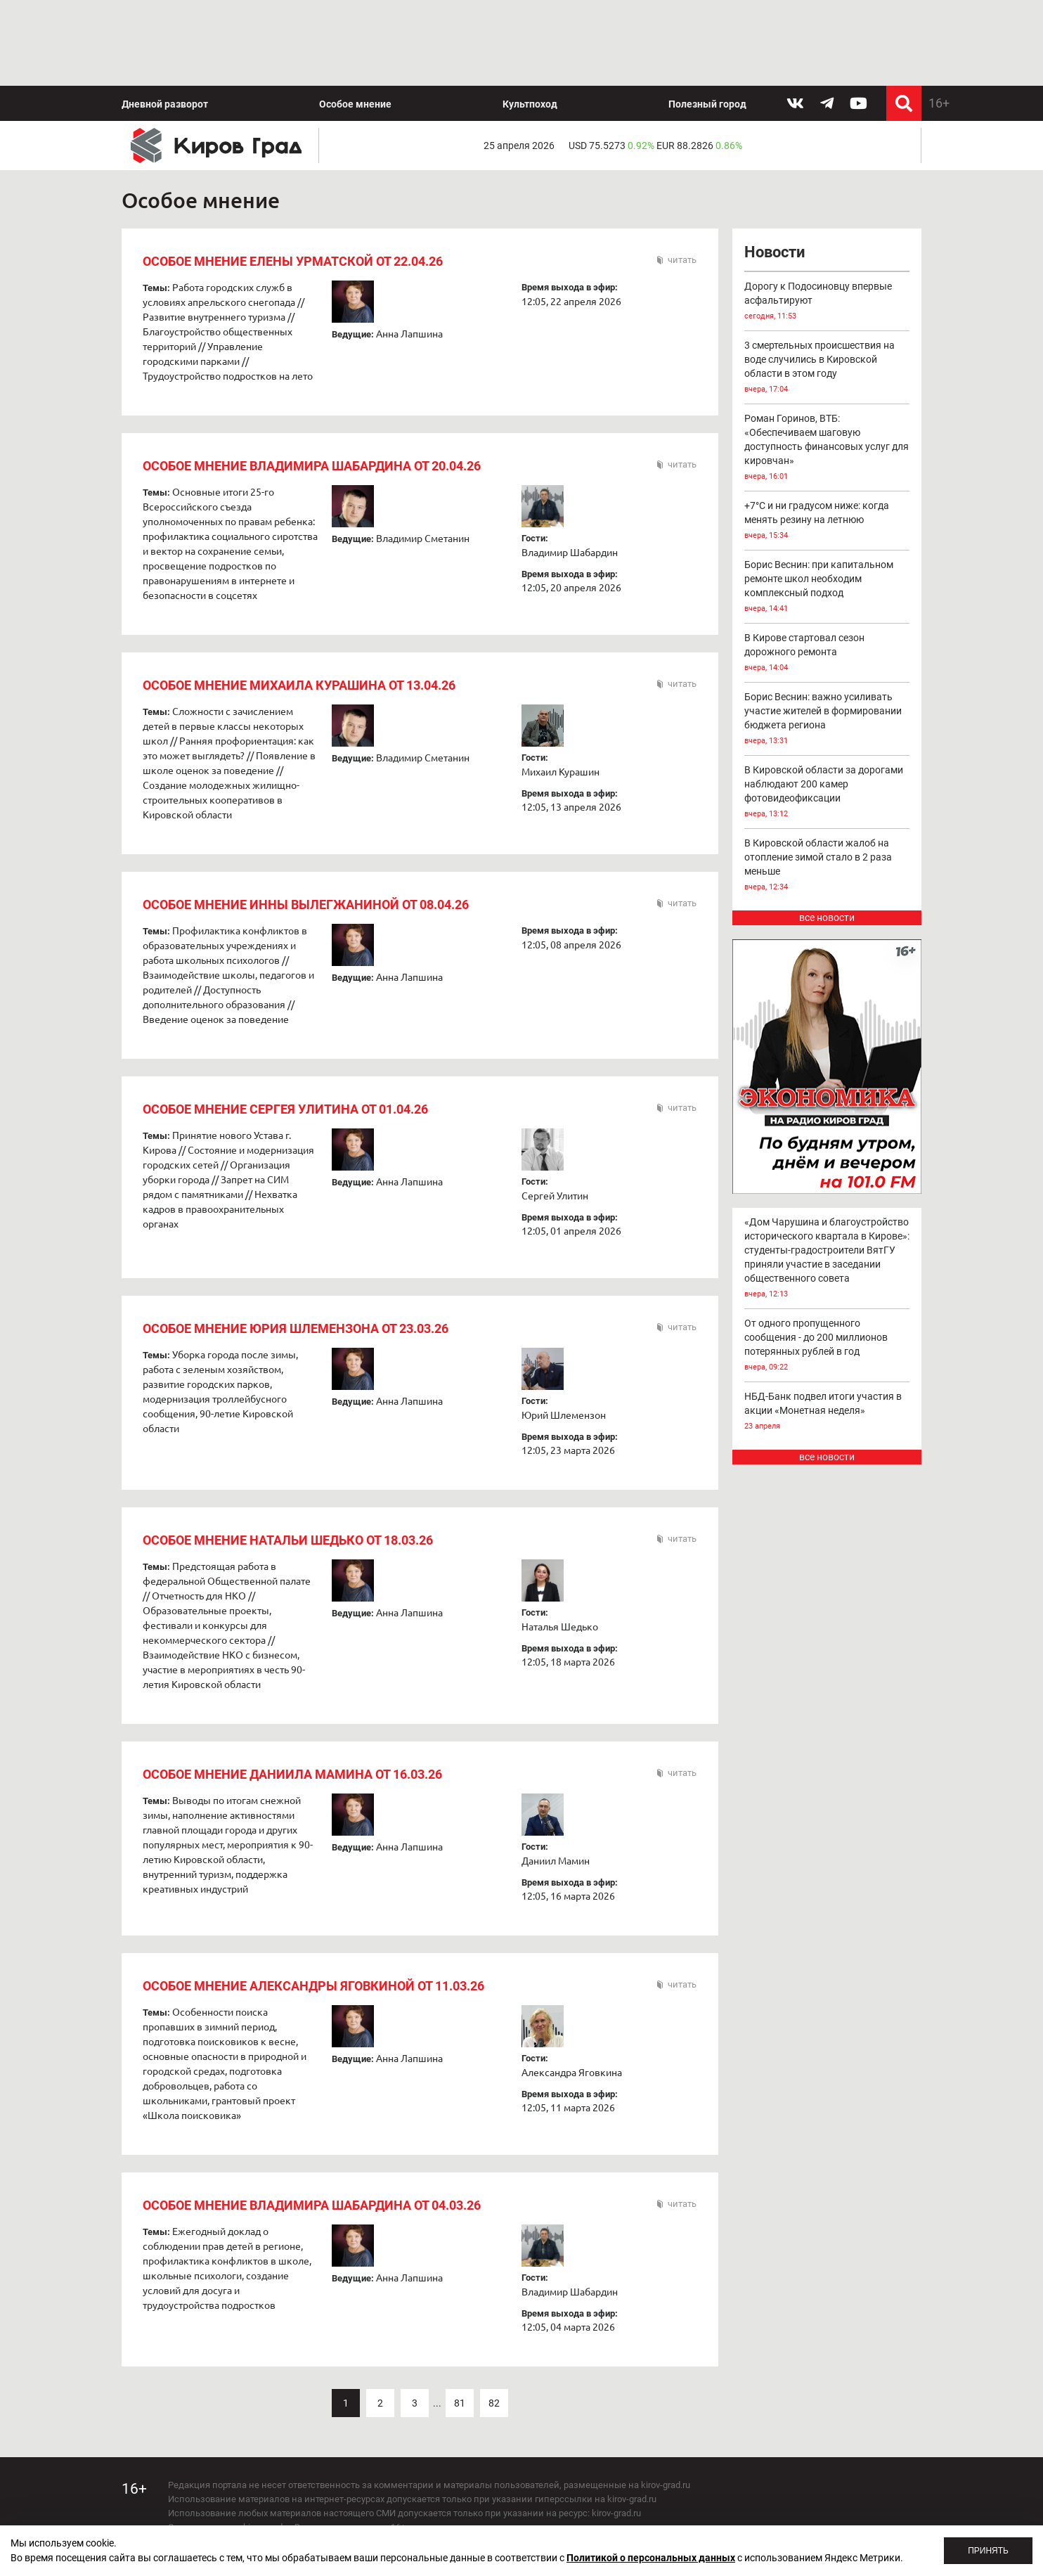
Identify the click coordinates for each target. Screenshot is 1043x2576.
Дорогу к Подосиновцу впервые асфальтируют (827, 302)
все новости (827, 917)
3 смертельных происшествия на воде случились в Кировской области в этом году (827, 368)
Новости (774, 252)
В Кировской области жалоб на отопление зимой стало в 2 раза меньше (827, 865)
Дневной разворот (165, 104)
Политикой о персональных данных (650, 2557)
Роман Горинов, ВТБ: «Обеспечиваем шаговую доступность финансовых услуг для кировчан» (827, 448)
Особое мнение (355, 104)
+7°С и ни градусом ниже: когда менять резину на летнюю (827, 521)
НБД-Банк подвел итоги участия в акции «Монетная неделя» (827, 1412)
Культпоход (530, 104)
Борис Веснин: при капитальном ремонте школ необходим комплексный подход (827, 587)
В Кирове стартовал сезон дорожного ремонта (827, 653)
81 (459, 2403)
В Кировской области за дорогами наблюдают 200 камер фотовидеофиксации (827, 792)
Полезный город (707, 104)
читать (682, 260)
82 (494, 2403)
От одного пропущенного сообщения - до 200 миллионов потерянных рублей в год (827, 1346)
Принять (988, 2551)
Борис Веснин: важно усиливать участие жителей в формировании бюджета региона (827, 719)
